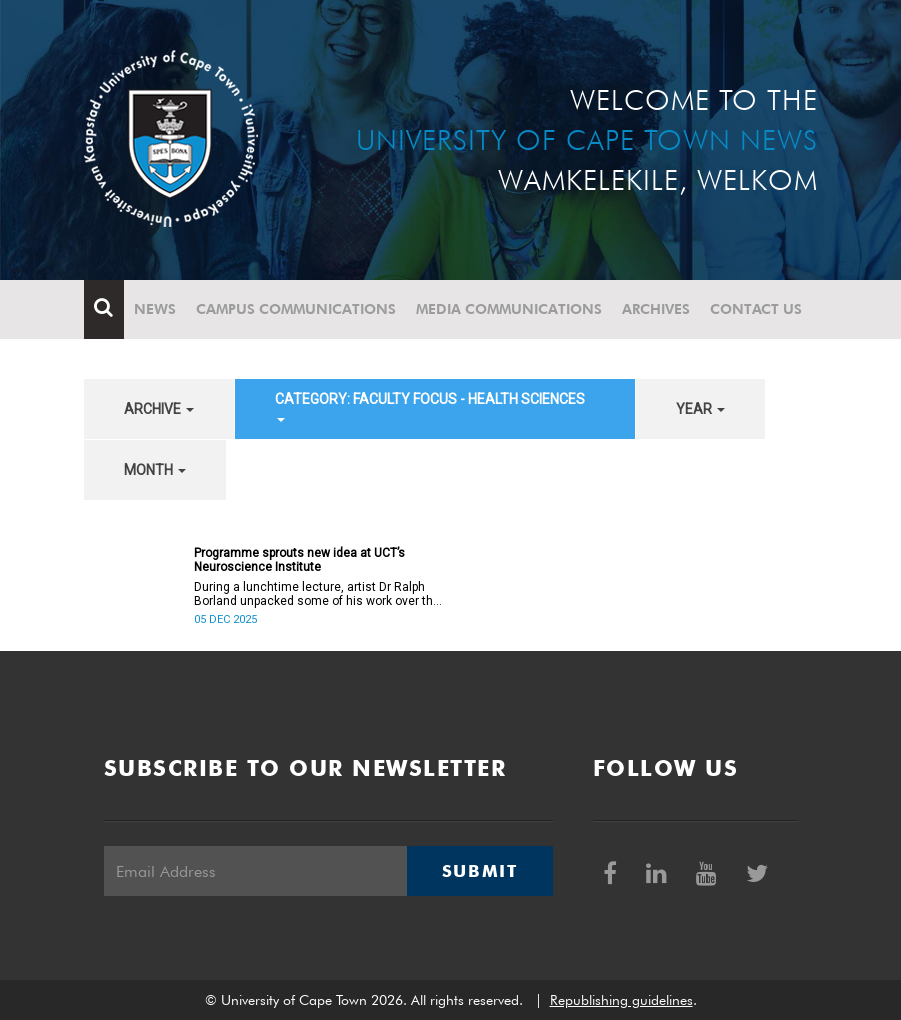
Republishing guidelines (621, 1000)
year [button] (700, 409)
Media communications (509, 309)
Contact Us (756, 309)
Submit (480, 871)
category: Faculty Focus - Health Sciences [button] (430, 406)
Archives (656, 309)
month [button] (155, 470)
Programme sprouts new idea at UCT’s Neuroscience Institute (299, 560)
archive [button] (159, 409)
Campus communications (296, 309)
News (155, 309)
